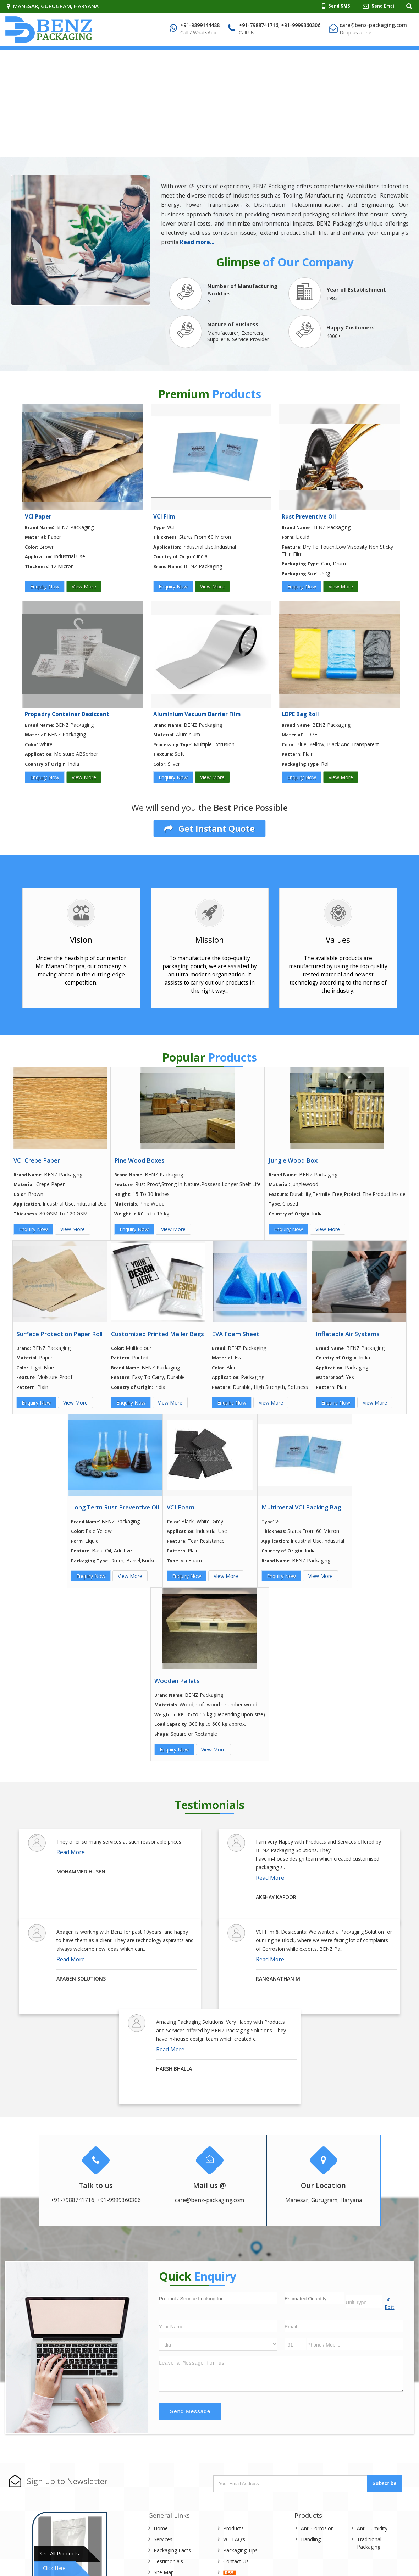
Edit (390, 2304)
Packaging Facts (172, 2550)
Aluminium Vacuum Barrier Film (197, 714)
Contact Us (236, 2561)
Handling (311, 2539)
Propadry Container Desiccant (67, 714)
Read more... (197, 242)
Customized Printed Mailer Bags (157, 1334)
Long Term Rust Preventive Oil (115, 1507)
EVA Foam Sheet (235, 1334)
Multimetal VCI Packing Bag (301, 1507)
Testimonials (168, 2561)
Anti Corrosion (317, 2528)
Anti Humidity (372, 2528)
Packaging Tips (240, 2550)
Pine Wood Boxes (139, 1160)
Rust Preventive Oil (309, 516)
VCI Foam (180, 1507)
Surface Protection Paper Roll (59, 1334)
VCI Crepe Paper (36, 1160)
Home (161, 2528)
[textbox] (364, 2301)
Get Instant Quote (209, 828)
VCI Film (164, 516)
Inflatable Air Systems (348, 1334)
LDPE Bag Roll (300, 714)
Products (233, 2528)
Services (163, 2539)
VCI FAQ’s (234, 2539)
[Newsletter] (290, 2483)
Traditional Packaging (369, 2543)
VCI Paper (38, 516)
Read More (70, 1852)
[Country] (218, 2344)
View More (84, 586)
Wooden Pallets (177, 1681)
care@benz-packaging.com (373, 25)
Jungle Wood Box (293, 1160)
